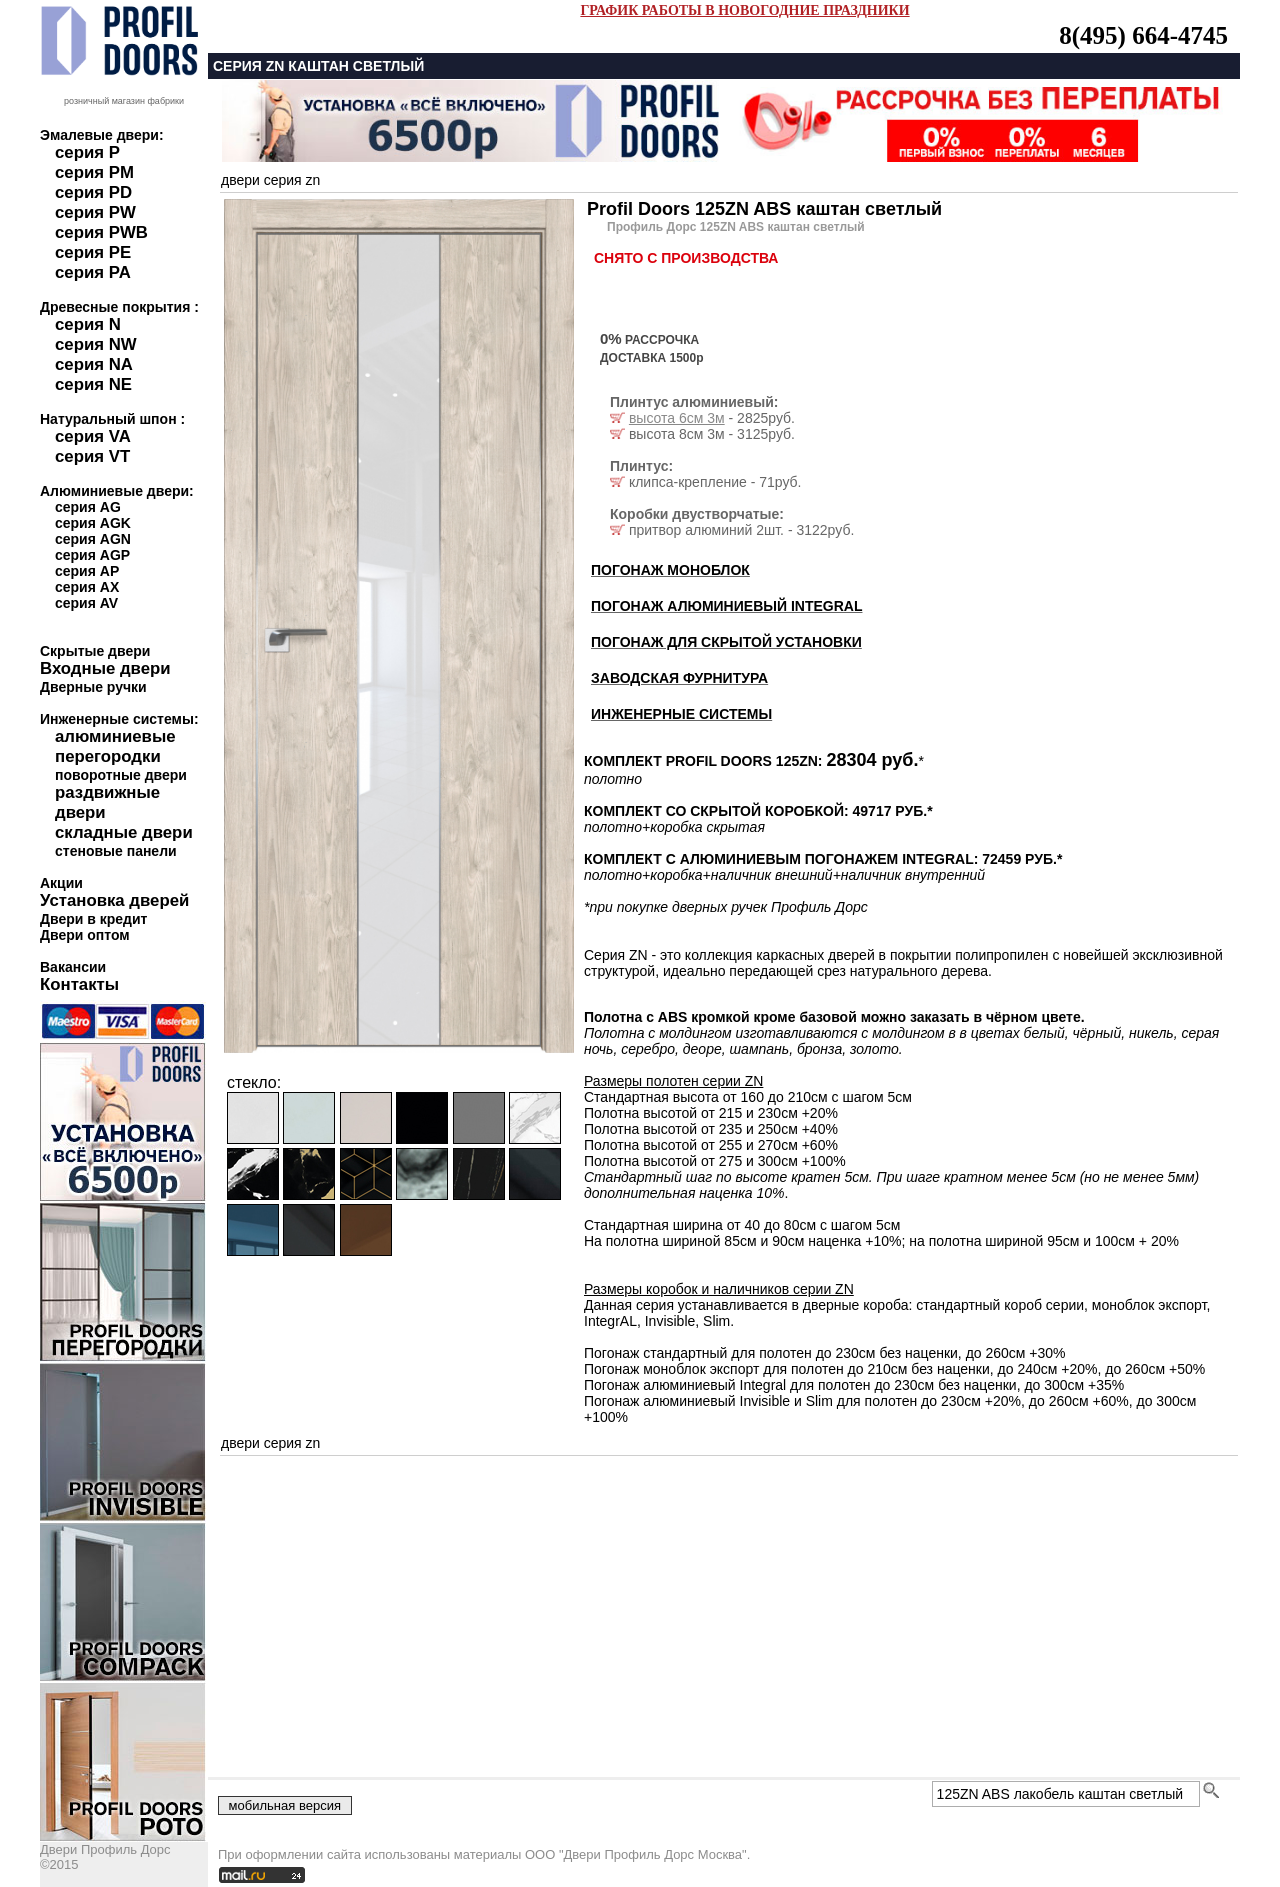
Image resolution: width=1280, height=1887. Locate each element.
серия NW (96, 344)
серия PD (93, 192)
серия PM (94, 172)
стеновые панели (116, 851)
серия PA (93, 272)
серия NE (93, 384)
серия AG (88, 507)
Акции (61, 883)
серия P (87, 152)
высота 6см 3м (677, 418)
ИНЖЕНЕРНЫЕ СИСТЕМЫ (681, 714)
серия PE (93, 252)
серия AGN (93, 539)
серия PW (95, 212)
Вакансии (73, 967)
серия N (88, 324)
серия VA (93, 436)
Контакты (79, 984)
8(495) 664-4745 (1143, 35)
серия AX (87, 587)
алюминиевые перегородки (115, 746)
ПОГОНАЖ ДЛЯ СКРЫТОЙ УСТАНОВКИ (726, 642)
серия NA (94, 364)
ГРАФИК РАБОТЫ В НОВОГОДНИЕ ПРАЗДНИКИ (744, 10)
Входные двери (105, 668)
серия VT (92, 456)
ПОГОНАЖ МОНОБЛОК (670, 570)
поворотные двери (121, 775)
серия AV (86, 603)
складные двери (124, 832)
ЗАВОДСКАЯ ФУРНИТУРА (679, 678)
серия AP (87, 571)
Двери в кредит (93, 919)
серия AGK (93, 523)
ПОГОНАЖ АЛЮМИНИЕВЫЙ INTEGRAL (726, 606)
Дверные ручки (93, 687)
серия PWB (101, 232)
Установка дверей (114, 900)
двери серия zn (270, 180)
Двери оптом (85, 935)
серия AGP (92, 555)
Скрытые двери (95, 651)
